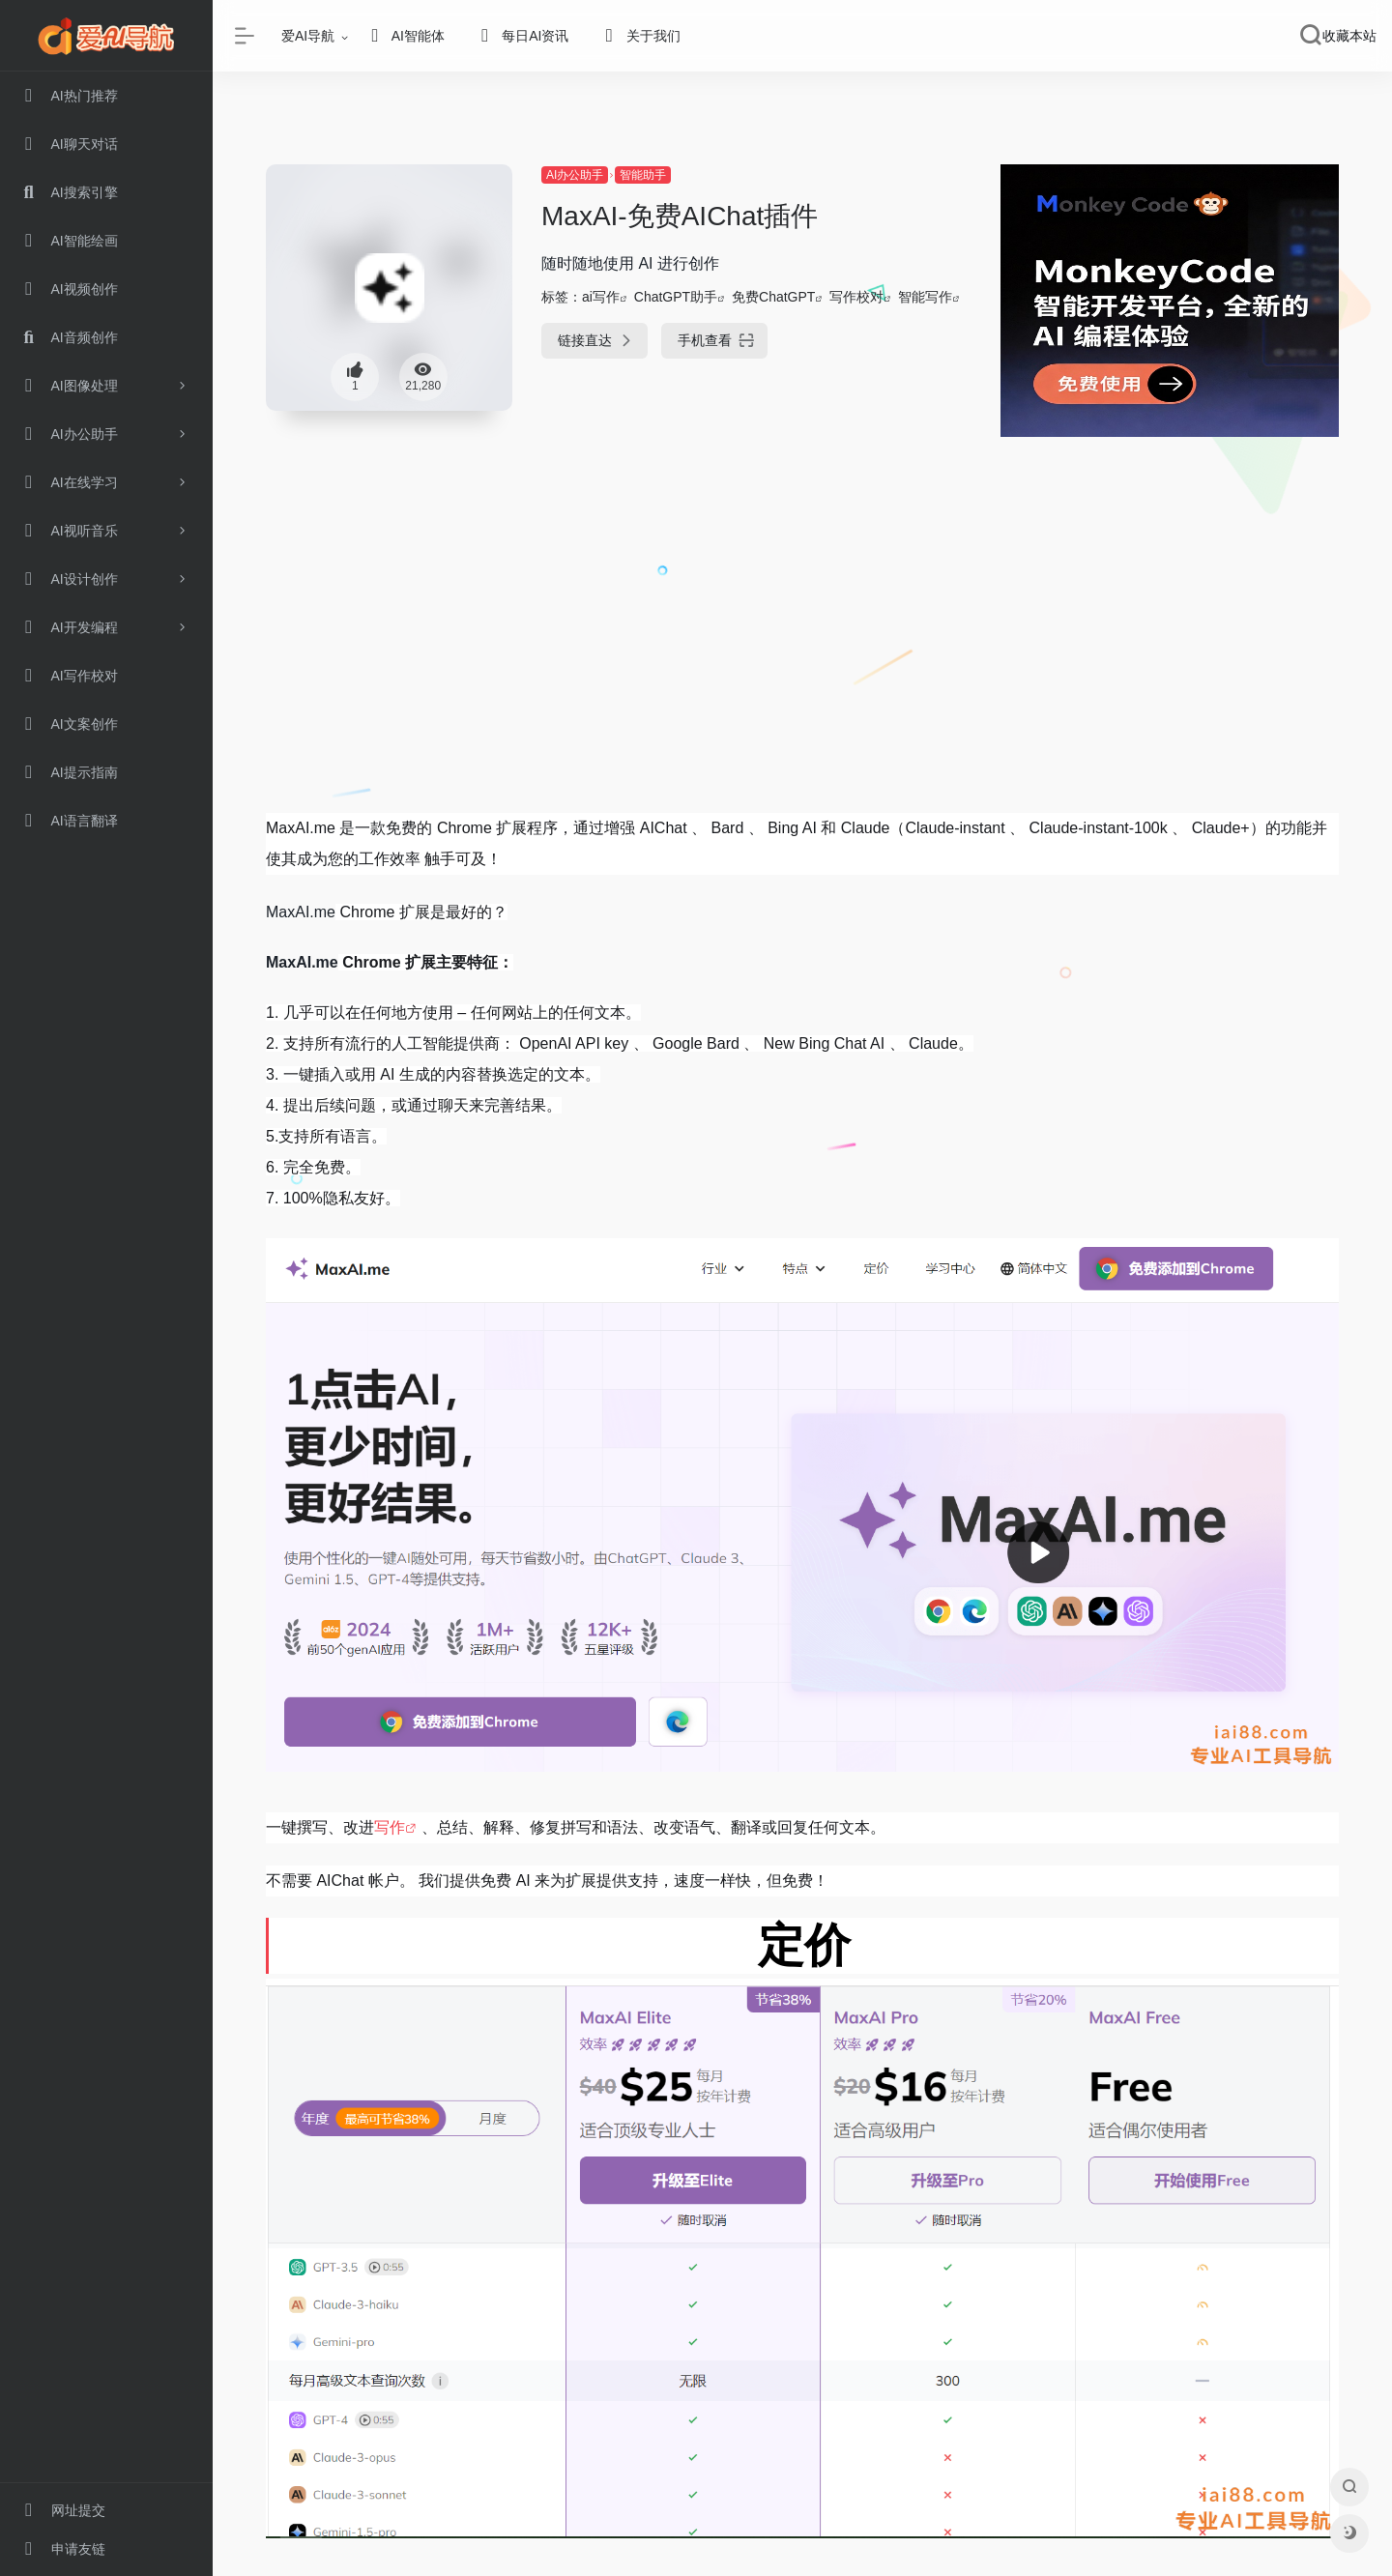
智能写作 (925, 296)
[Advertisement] (802, 660)
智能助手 (643, 175)
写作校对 (856, 296)
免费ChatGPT (773, 296)
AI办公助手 (574, 175)
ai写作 (601, 296)
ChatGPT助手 (675, 296)
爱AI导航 (307, 35)
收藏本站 (1349, 35)
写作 (389, 1827)
